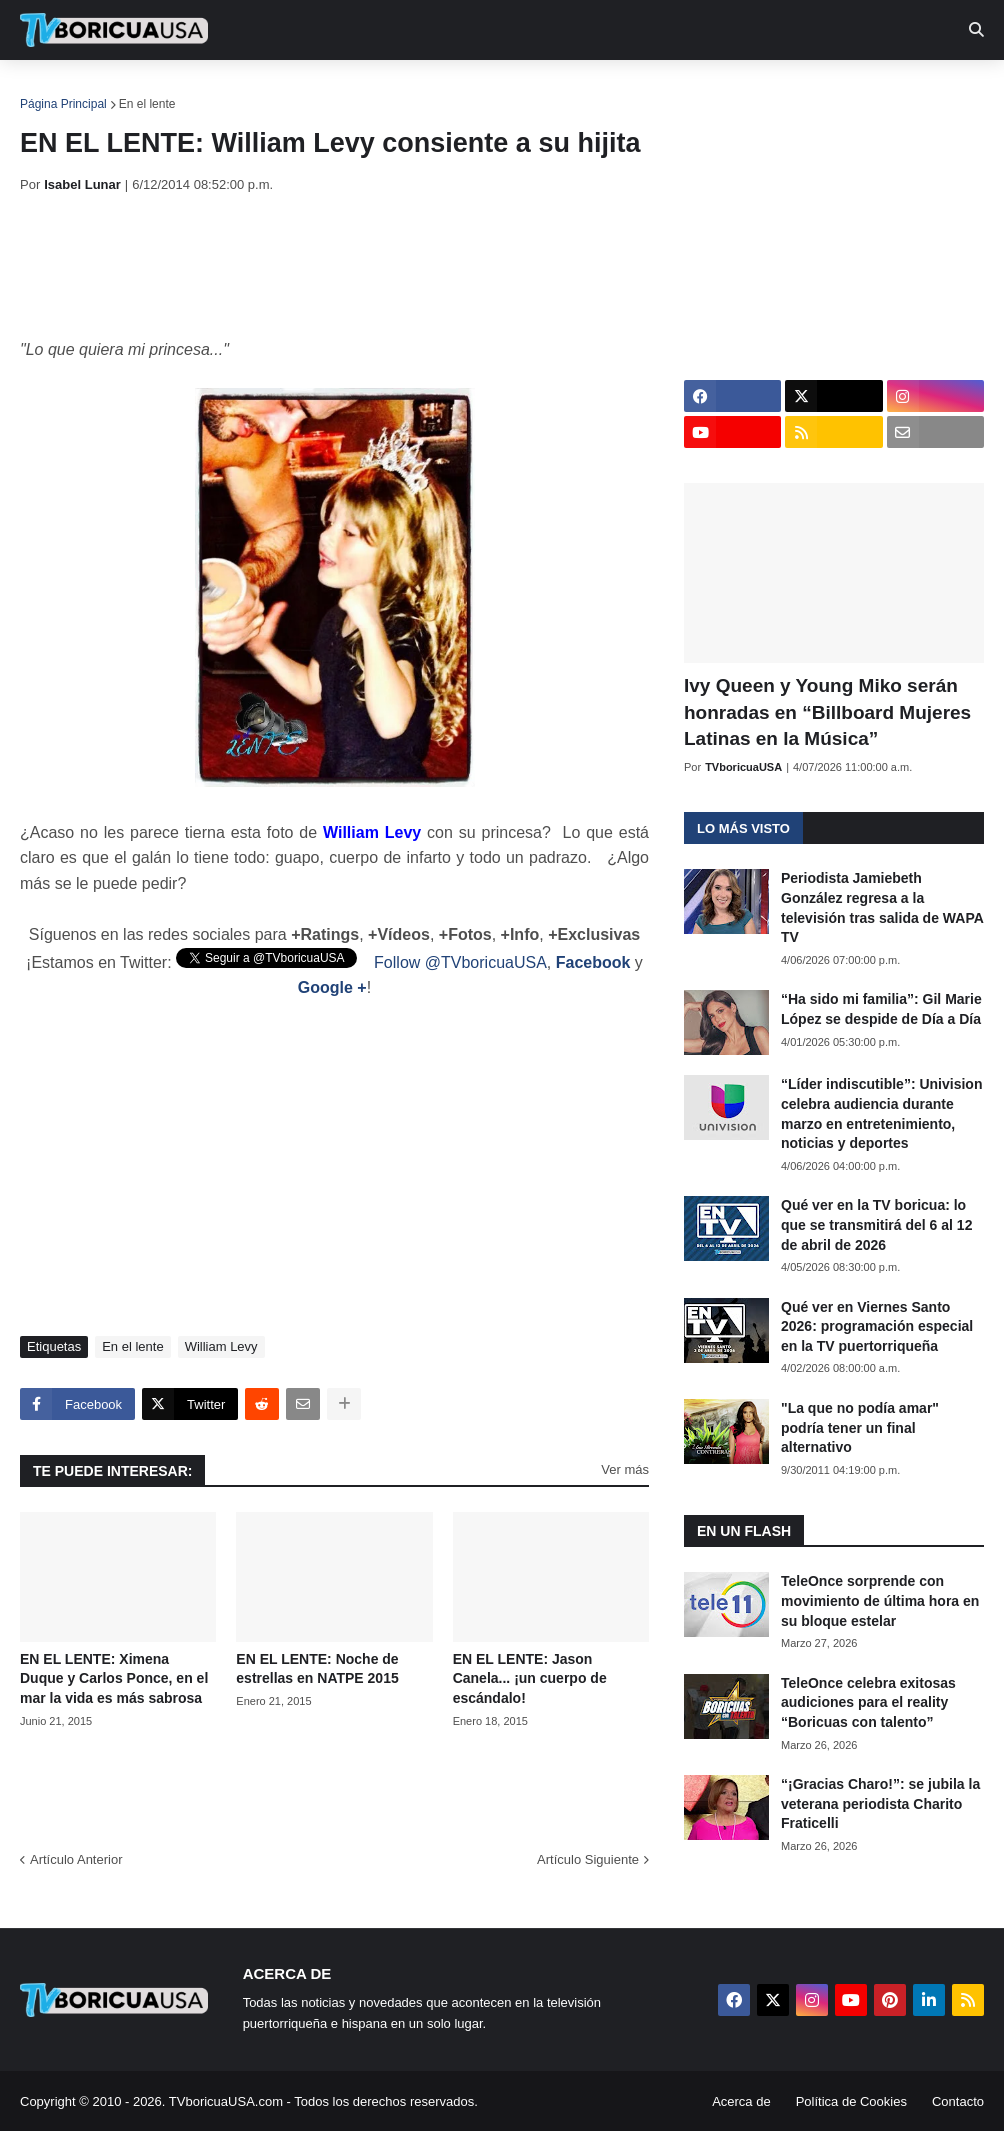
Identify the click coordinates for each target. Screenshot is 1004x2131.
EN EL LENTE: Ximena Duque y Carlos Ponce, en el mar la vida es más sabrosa (114, 1678)
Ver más (625, 1469)
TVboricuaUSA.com (226, 2101)
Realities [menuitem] (340, 90)
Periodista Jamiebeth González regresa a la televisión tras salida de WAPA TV (882, 907)
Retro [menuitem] (752, 90)
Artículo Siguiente (588, 1859)
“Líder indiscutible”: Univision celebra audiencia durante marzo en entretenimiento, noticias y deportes (881, 1113)
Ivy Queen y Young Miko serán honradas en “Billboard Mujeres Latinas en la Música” (827, 712)
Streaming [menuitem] (537, 90)
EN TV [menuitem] (239, 90)
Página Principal (63, 104)
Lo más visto (743, 828)
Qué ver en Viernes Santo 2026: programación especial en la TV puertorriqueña (877, 1326)
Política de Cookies (851, 2101)
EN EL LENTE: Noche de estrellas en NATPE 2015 (317, 1669)
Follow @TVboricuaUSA (460, 962)
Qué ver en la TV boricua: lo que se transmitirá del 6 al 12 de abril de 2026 (876, 1224)
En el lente (147, 104)
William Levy (221, 1346)
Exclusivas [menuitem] (653, 90)
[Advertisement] (384, 265)
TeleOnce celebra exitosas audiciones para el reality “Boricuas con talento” (868, 1702)
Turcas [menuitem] (436, 90)
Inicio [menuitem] (56, 90)
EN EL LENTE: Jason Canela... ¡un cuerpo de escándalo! (530, 1678)
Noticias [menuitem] (141, 90)
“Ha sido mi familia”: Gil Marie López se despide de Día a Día (881, 1009)
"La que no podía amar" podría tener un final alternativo (860, 1427)
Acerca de (741, 2101)
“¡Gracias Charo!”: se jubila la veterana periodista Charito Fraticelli (880, 1803)
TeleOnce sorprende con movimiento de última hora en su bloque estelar (880, 1600)
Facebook (593, 962)
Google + (332, 987)
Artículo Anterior (76, 1859)
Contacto (958, 2101)
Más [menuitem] (822, 90)
